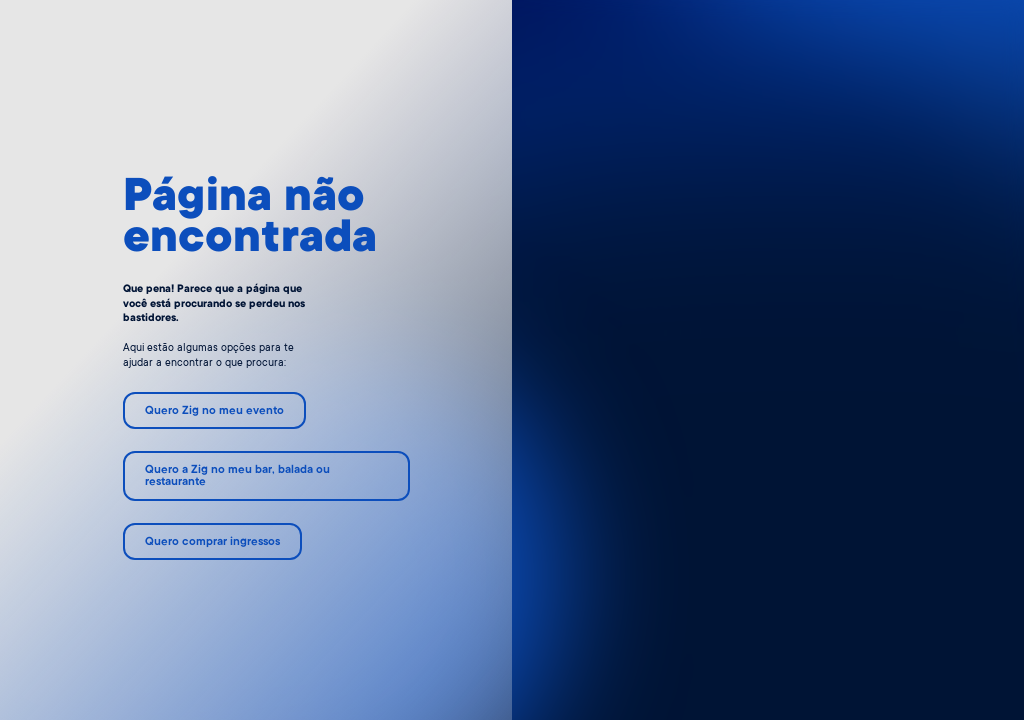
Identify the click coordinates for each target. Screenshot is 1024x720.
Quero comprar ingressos (212, 542)
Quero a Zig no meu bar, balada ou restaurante (237, 476)
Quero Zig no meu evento (214, 411)
